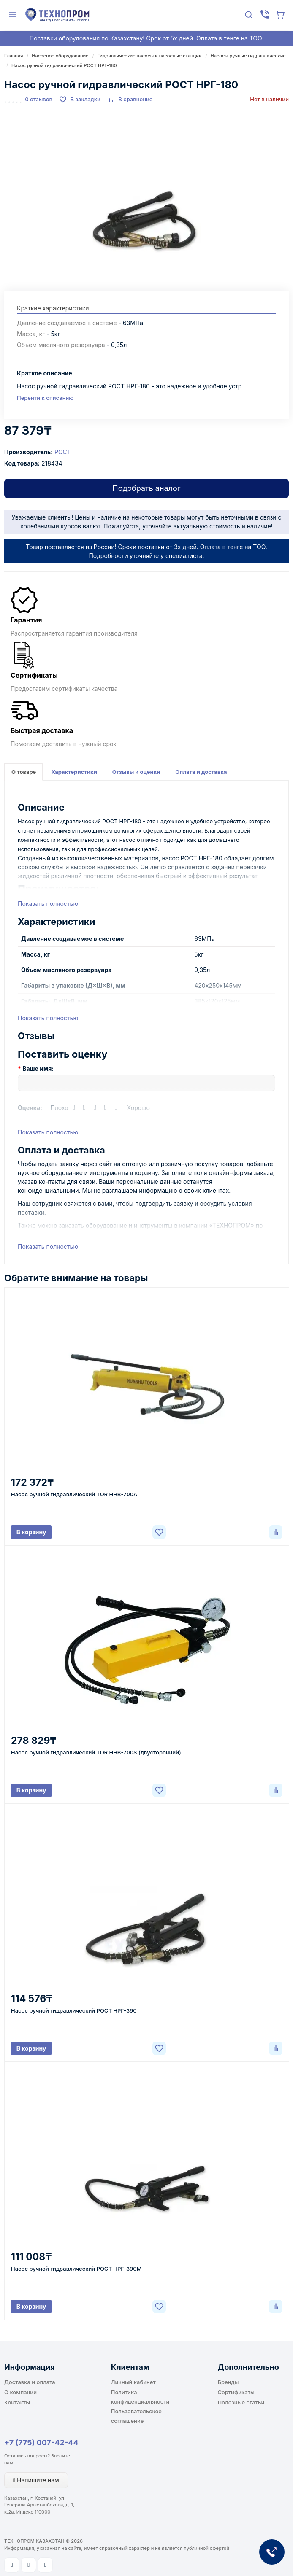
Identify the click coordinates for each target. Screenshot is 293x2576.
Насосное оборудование (60, 56)
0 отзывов (38, 99)
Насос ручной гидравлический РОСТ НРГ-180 (64, 65)
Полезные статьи (241, 2402)
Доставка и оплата (29, 2382)
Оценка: (30, 1107)
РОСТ (62, 451)
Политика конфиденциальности (140, 2397)
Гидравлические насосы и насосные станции (149, 56)
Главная (13, 56)
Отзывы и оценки (136, 771)
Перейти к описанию (45, 397)
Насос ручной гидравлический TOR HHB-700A (74, 1494)
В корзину (31, 1532)
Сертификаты (236, 2392)
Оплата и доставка (201, 771)
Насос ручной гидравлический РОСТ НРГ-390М (76, 2268)
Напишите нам (36, 2480)
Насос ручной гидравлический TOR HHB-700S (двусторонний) (96, 1752)
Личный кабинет (133, 2382)
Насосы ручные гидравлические (248, 56)
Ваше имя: (38, 1068)
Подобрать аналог (146, 488)
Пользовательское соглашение (136, 2416)
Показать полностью (48, 903)
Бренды (228, 2382)
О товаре (23, 771)
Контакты (17, 2402)
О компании (20, 2392)
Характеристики (74, 771)
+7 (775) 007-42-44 (41, 2442)
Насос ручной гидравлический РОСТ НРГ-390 (74, 2010)
